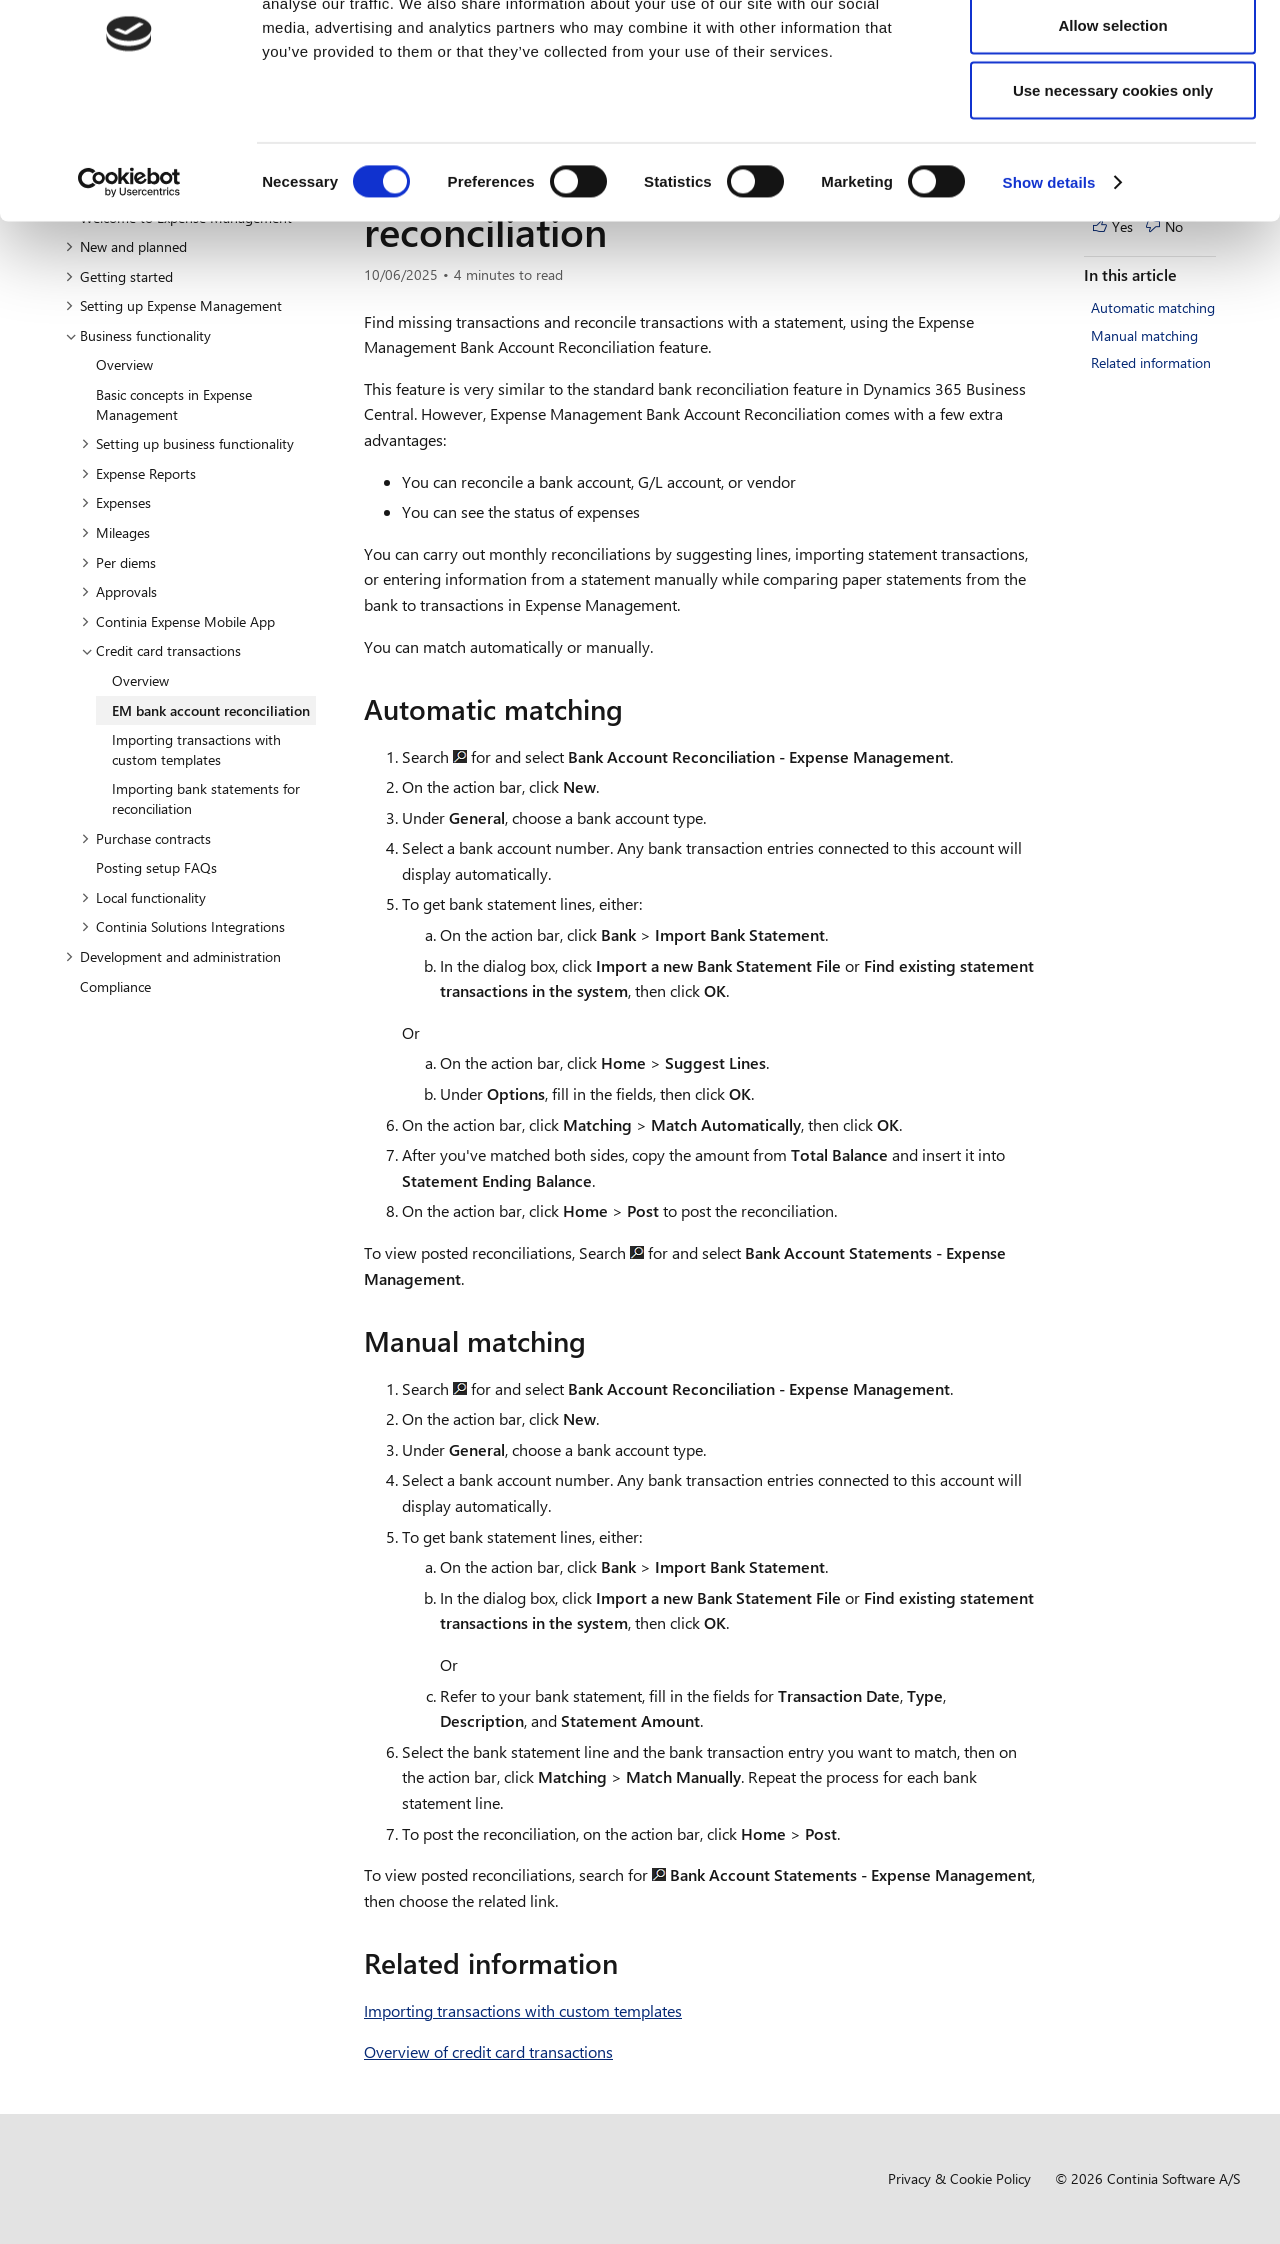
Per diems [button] (118, 562)
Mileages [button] (115, 532)
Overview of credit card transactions (488, 2051)
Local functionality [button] (143, 897)
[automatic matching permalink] (635, 709)
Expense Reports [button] (138, 473)
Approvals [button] (119, 591)
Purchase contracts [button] (146, 838)
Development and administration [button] (173, 956)
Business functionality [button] (138, 335)
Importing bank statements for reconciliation (206, 798)
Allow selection (1112, 118)
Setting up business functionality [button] (187, 443)
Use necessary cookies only (1113, 183)
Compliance (115, 986)
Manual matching (1144, 335)
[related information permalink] (630, 1963)
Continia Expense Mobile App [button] (178, 621)
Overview (124, 364)
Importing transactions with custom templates (196, 749)
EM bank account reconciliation (211, 710)
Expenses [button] (116, 502)
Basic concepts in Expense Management (174, 404)
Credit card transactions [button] (161, 650)
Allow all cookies (1113, 52)
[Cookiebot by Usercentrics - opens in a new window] (129, 276)
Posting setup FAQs (156, 867)
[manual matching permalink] (598, 1341)
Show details (1049, 275)
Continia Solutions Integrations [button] (183, 926)
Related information (1151, 362)
